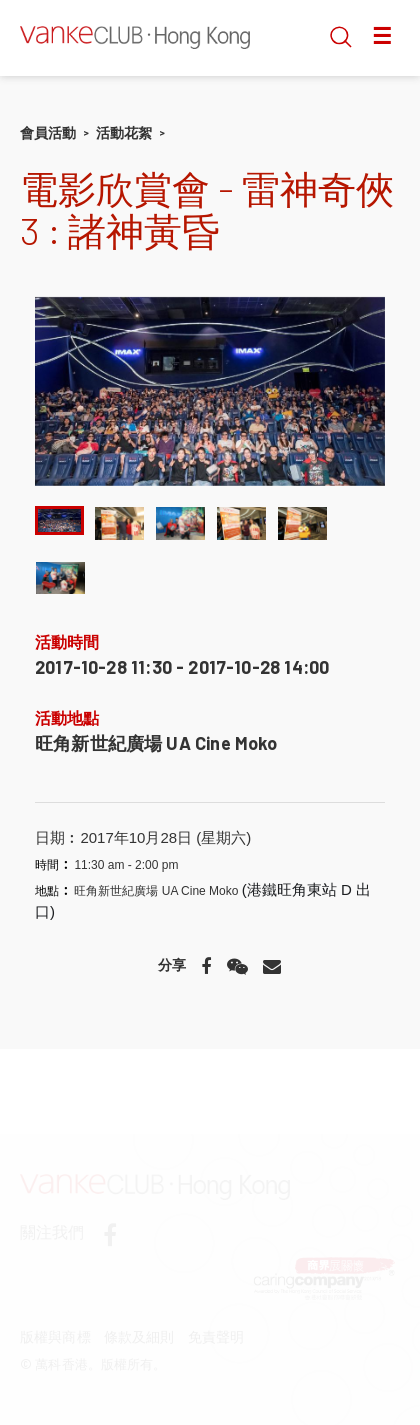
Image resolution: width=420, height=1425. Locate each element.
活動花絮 (124, 133)
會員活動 (48, 133)
